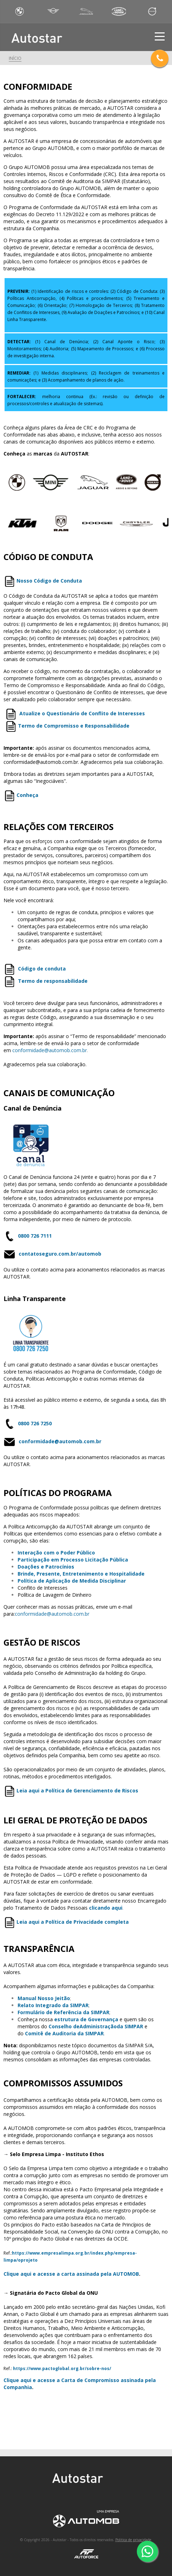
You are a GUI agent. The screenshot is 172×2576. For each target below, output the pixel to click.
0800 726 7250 (35, 1423)
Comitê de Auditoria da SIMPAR (64, 2033)
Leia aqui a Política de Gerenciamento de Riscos (77, 1790)
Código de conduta (42, 968)
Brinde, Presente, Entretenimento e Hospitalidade (81, 1573)
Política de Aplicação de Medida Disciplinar (72, 1580)
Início (15, 58)
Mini (53, 11)
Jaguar (86, 11)
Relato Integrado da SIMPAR (53, 2005)
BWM (20, 11)
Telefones (159, 58)
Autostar (45, 38)
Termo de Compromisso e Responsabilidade (73, 725)
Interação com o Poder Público (56, 1552)
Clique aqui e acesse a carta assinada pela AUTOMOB (71, 2273)
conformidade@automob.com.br (60, 1441)
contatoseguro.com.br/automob (60, 1253)
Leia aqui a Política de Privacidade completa (73, 1921)
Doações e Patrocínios (46, 1566)
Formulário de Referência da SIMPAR (63, 2012)
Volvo (152, 11)
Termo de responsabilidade (53, 981)
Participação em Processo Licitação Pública (73, 1559)
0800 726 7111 (35, 1235)
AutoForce (86, 2553)
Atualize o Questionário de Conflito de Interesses (82, 713)
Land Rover (119, 11)
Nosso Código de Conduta (49, 580)
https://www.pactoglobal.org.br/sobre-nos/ (62, 2368)
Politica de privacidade (133, 2539)
